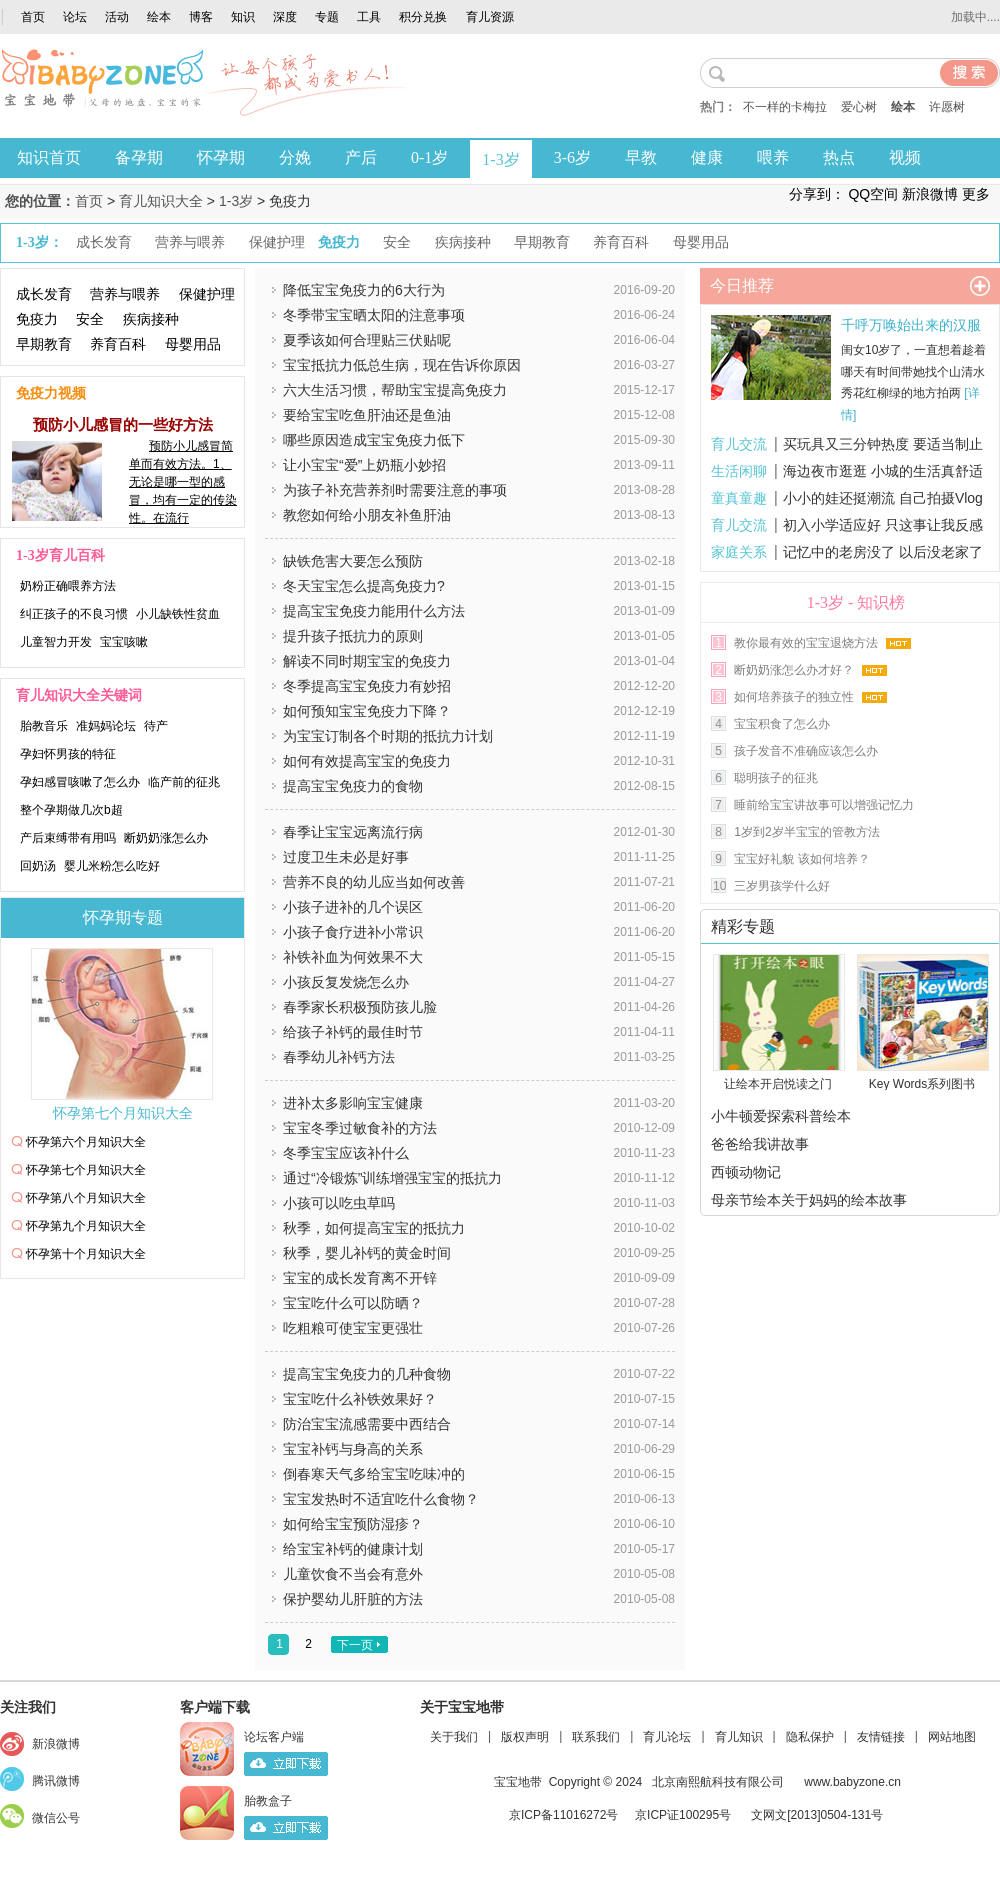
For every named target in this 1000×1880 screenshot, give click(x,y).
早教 (641, 157)
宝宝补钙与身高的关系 (353, 1449)
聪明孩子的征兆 (776, 778)
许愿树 (947, 107)
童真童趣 (739, 498)
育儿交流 (739, 444)
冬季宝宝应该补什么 (346, 1153)
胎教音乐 (44, 726)
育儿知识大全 (161, 201)
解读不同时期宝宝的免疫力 (367, 661)
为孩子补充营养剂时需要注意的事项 (395, 490)
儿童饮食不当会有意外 (353, 1574)
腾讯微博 (56, 1781)
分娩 (295, 157)
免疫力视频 (51, 393)
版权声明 (525, 1737)
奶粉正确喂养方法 (68, 586)
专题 (327, 17)
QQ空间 (873, 194)
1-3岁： (39, 242)
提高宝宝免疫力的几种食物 (367, 1374)
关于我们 (454, 1737)
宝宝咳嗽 (124, 642)
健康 (707, 157)
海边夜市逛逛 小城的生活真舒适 (883, 471)
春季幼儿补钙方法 (339, 1057)
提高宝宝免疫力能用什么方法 (374, 611)
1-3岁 (500, 159)
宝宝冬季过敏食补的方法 (360, 1128)
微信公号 (56, 1818)
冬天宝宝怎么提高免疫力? (364, 586)
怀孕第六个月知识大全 (86, 1142)
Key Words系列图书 (922, 1084)
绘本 (159, 17)
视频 (905, 157)
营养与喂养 (125, 294)
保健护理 (207, 294)
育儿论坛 (667, 1737)
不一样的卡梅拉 (785, 107)
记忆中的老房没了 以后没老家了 (883, 552)
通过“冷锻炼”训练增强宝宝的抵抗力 (392, 1178)
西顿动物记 (746, 1172)
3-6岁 (572, 157)
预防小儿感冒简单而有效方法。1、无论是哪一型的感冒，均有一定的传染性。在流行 (183, 482)
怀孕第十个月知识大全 (86, 1254)
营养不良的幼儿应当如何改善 (374, 882)
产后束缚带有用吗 (68, 838)
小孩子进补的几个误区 (353, 907)
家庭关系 (739, 552)
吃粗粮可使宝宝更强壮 (353, 1328)
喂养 (773, 157)
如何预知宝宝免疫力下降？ (367, 711)
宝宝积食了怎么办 (782, 724)
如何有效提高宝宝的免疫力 (367, 761)
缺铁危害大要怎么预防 (353, 561)
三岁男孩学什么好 (782, 886)
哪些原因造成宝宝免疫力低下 (374, 440)
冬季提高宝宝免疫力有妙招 (367, 686)
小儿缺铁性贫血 (178, 614)
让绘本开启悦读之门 (778, 1084)
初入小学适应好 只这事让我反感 (883, 525)
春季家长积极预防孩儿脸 (360, 1007)
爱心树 (859, 107)
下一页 (355, 1645)
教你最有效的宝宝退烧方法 (806, 643)
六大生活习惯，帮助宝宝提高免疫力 (395, 390)
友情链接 (881, 1737)
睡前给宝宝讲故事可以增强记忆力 (824, 805)
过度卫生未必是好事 (346, 857)
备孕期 (139, 157)
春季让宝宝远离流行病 (353, 832)
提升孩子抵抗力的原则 (353, 636)
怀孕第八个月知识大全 (86, 1198)
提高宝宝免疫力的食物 (353, 786)
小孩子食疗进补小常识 (353, 932)
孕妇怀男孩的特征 (68, 754)
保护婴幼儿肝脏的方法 (353, 1599)
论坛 (75, 17)
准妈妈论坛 (106, 726)
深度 (285, 17)
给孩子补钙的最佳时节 (353, 1032)
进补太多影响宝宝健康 (353, 1103)
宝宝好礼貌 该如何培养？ (801, 859)
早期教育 (44, 344)
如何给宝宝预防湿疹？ (353, 1524)
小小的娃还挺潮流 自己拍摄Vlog (883, 498)
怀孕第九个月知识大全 (86, 1226)
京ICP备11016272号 (563, 1815)
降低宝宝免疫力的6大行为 (364, 290)
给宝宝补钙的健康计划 (353, 1549)
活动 (117, 17)
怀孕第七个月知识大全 (123, 1113)
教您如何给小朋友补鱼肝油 (367, 515)
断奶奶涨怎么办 (166, 838)
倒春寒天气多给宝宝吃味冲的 (374, 1474)
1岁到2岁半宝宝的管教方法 (806, 832)
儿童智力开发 (56, 642)
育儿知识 (739, 1737)
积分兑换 (423, 17)
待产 (156, 726)
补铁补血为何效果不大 (353, 957)
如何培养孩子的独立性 (794, 697)
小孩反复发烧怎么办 (346, 982)
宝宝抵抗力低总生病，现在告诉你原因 (402, 365)
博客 (201, 17)
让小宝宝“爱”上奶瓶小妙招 (364, 465)
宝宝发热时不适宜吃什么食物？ (381, 1499)
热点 (839, 157)
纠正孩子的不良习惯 (74, 614)
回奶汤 (38, 866)
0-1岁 (429, 157)
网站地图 (952, 1737)
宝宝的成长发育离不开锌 (360, 1278)
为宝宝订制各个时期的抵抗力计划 (388, 736)
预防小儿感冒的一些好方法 (123, 424)
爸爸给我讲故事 (760, 1144)
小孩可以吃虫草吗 (339, 1203)
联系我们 (596, 1737)
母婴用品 (193, 344)
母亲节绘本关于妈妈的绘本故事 (809, 1200)
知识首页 (49, 157)
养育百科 (118, 344)
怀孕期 (221, 157)
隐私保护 (810, 1737)
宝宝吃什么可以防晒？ (353, 1303)
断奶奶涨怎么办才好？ (794, 670)
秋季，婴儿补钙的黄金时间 (367, 1253)
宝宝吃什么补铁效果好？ (360, 1399)
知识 (243, 17)
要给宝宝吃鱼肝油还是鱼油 (367, 415)
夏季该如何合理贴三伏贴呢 (367, 340)
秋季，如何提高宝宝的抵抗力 (374, 1228)
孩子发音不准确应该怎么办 (806, 751)
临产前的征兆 (184, 782)
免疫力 (37, 319)
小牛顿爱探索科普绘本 (781, 1116)
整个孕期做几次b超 (71, 810)
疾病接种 (151, 319)
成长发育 (44, 294)
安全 (90, 319)
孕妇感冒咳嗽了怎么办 (80, 782)
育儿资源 (490, 17)
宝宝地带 (518, 1782)
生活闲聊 (739, 471)
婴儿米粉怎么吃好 (112, 866)
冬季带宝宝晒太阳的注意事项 (374, 315)
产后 (361, 157)
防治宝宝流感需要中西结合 (367, 1424)
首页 (33, 17)
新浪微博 (930, 194)
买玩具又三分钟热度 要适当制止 (883, 444)
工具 (369, 17)
